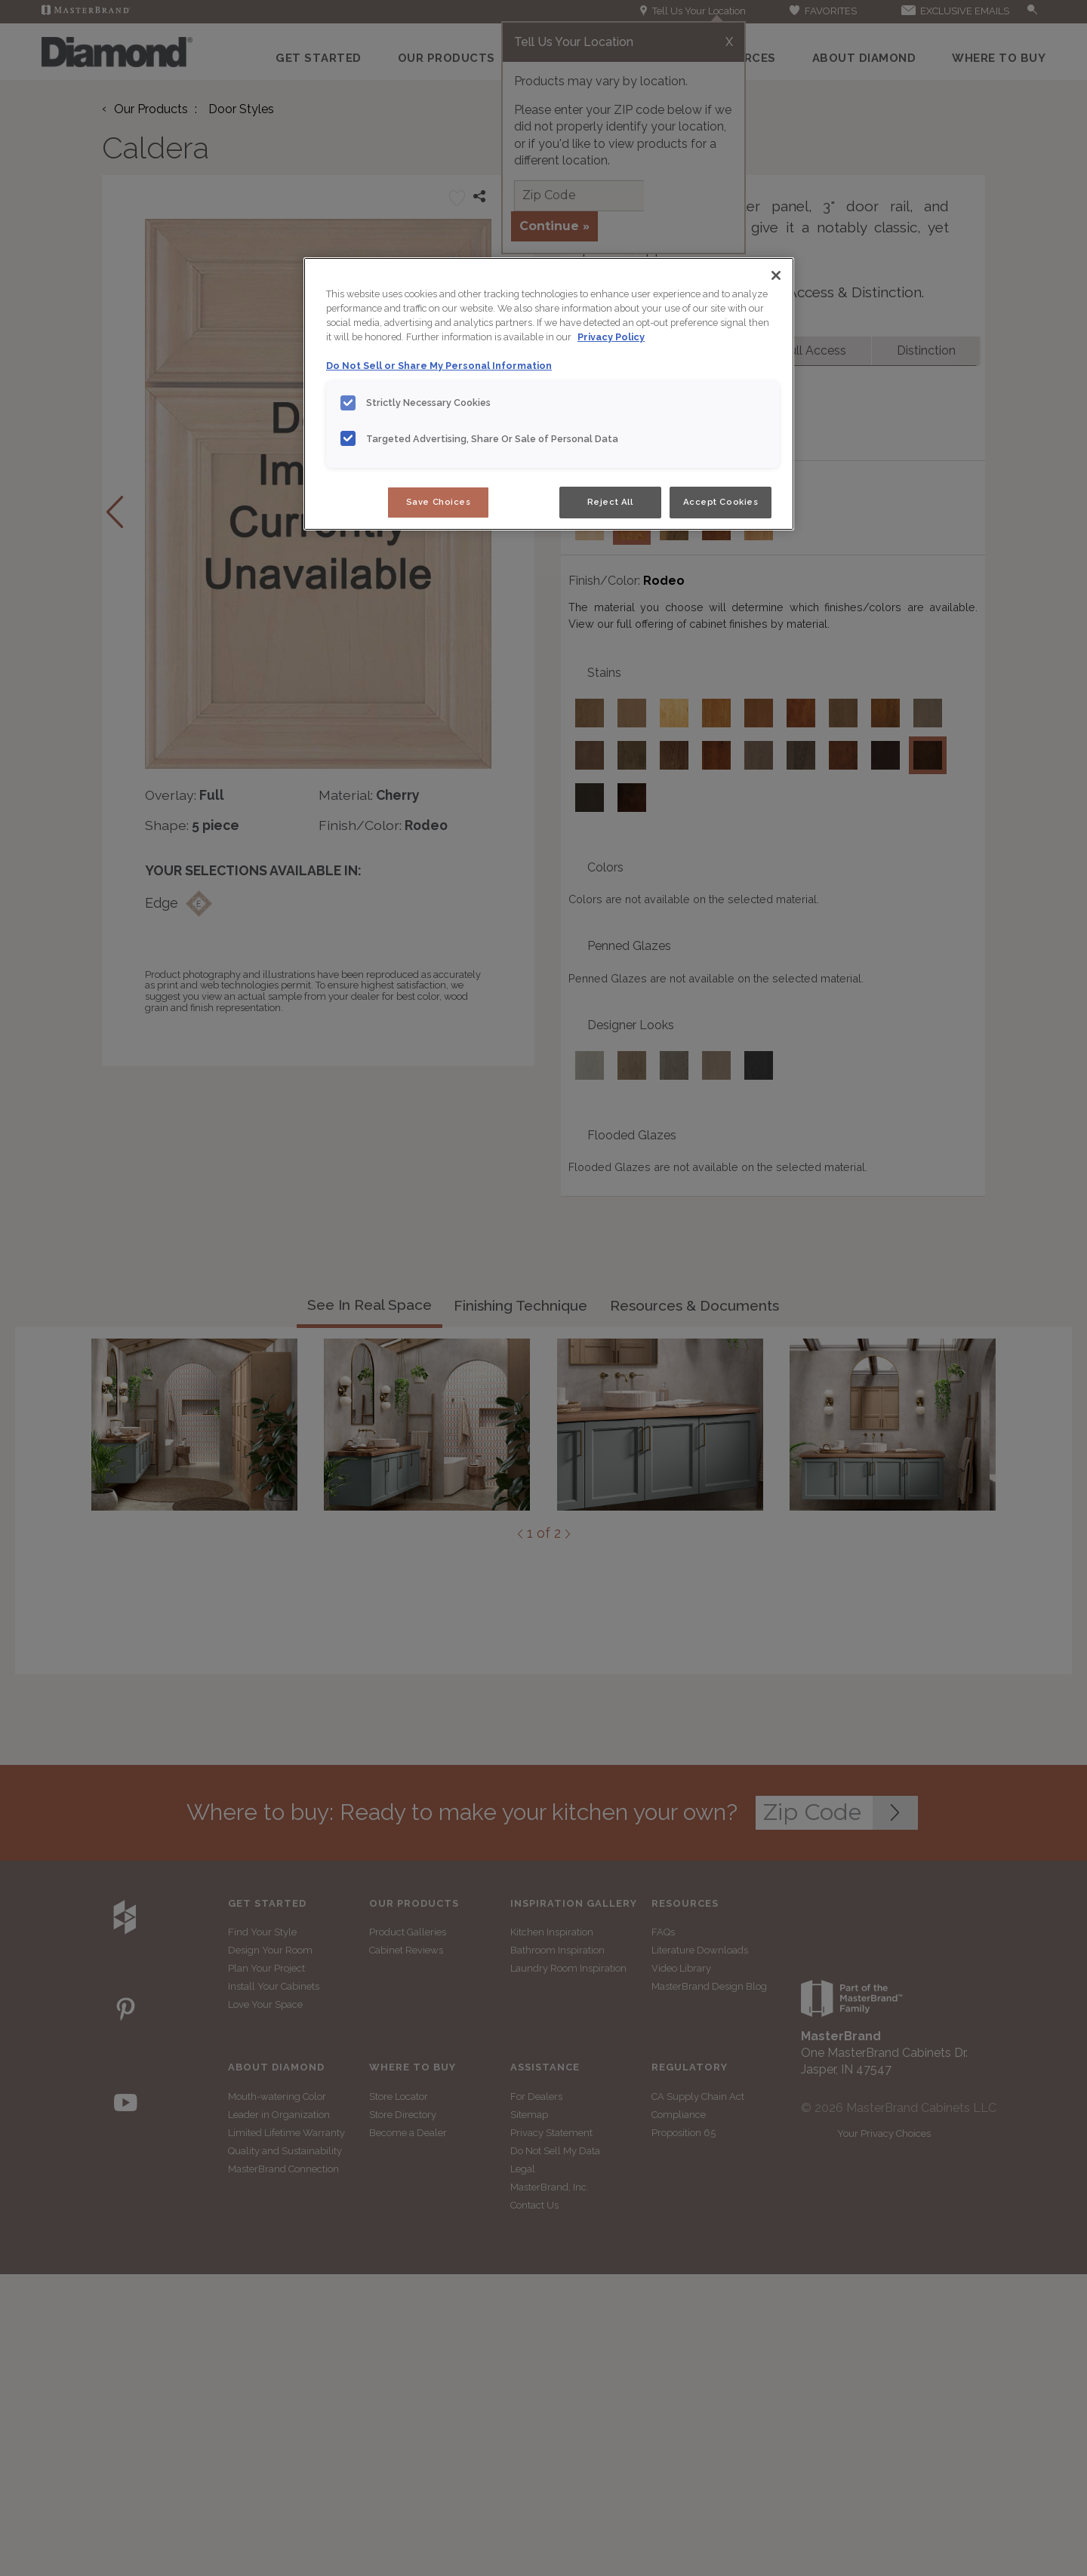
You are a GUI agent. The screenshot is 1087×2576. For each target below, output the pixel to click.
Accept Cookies (721, 501)
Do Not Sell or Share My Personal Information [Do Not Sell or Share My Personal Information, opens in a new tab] (439, 365)
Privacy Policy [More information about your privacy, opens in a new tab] (611, 337)
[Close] (776, 275)
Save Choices (438, 501)
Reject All (610, 501)
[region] (548, 393)
